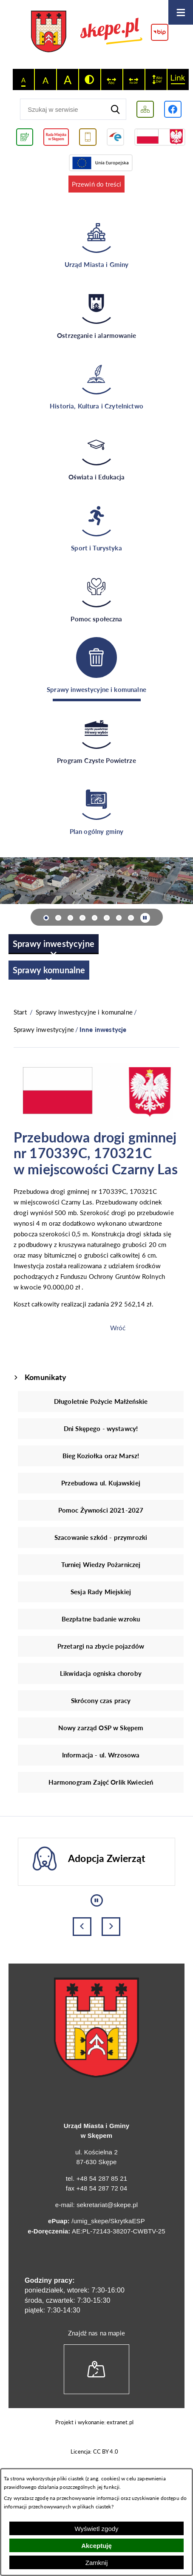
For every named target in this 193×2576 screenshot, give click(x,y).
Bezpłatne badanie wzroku (101, 1619)
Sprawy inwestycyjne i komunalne (84, 1012)
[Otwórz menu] (180, 12)
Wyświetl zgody (96, 2528)
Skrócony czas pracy (101, 1700)
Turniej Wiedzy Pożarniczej (101, 1564)
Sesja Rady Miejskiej (101, 1591)
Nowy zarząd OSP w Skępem (101, 1728)
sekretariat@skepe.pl (107, 2204)
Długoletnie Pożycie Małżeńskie (101, 1401)
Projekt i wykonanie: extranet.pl (94, 2422)
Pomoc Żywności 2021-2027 (101, 1510)
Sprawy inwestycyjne (44, 1029)
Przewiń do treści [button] (97, 184)
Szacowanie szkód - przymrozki (100, 1537)
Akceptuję (96, 2545)
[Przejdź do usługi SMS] (87, 137)
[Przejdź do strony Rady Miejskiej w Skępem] (56, 137)
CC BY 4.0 (105, 2451)
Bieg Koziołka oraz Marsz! (100, 1455)
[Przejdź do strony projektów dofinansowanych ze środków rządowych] (159, 137)
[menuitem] (54, 944)
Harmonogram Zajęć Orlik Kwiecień (100, 1782)
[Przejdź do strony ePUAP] (115, 137)
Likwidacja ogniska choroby (101, 1673)
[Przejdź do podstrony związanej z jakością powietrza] (24, 137)
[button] (96, 1118)
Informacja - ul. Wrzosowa (101, 1755)
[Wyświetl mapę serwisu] (145, 109)
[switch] (111, 79)
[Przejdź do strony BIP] (159, 32)
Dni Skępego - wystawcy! (101, 1428)
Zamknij (96, 2562)
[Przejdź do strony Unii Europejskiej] (101, 163)
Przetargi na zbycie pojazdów (100, 1646)
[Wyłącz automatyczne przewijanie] (145, 918)
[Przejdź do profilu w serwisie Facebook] (173, 109)
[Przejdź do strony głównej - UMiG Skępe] (88, 32)
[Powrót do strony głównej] (20, 1012)
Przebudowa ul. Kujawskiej (100, 1483)
